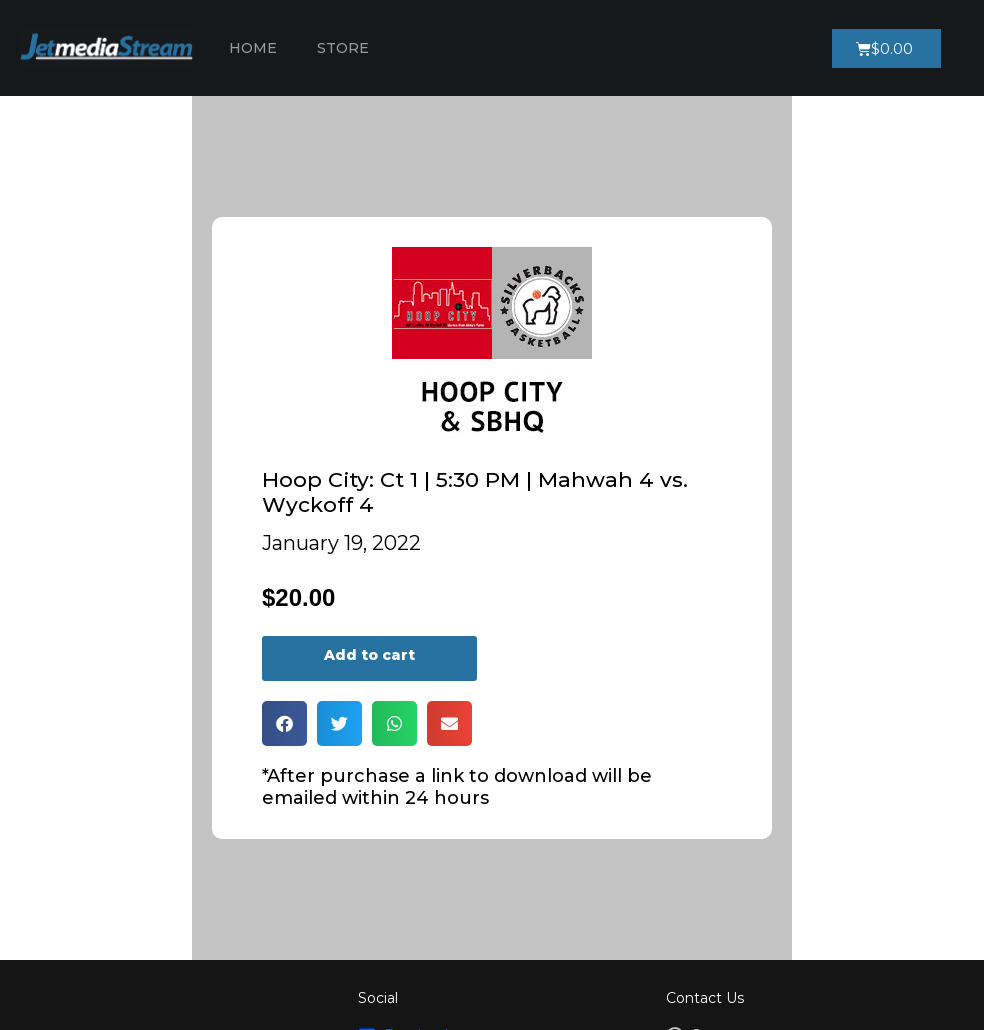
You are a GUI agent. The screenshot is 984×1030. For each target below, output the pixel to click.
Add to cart (369, 655)
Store (343, 48)
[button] (284, 723)
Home (253, 48)
